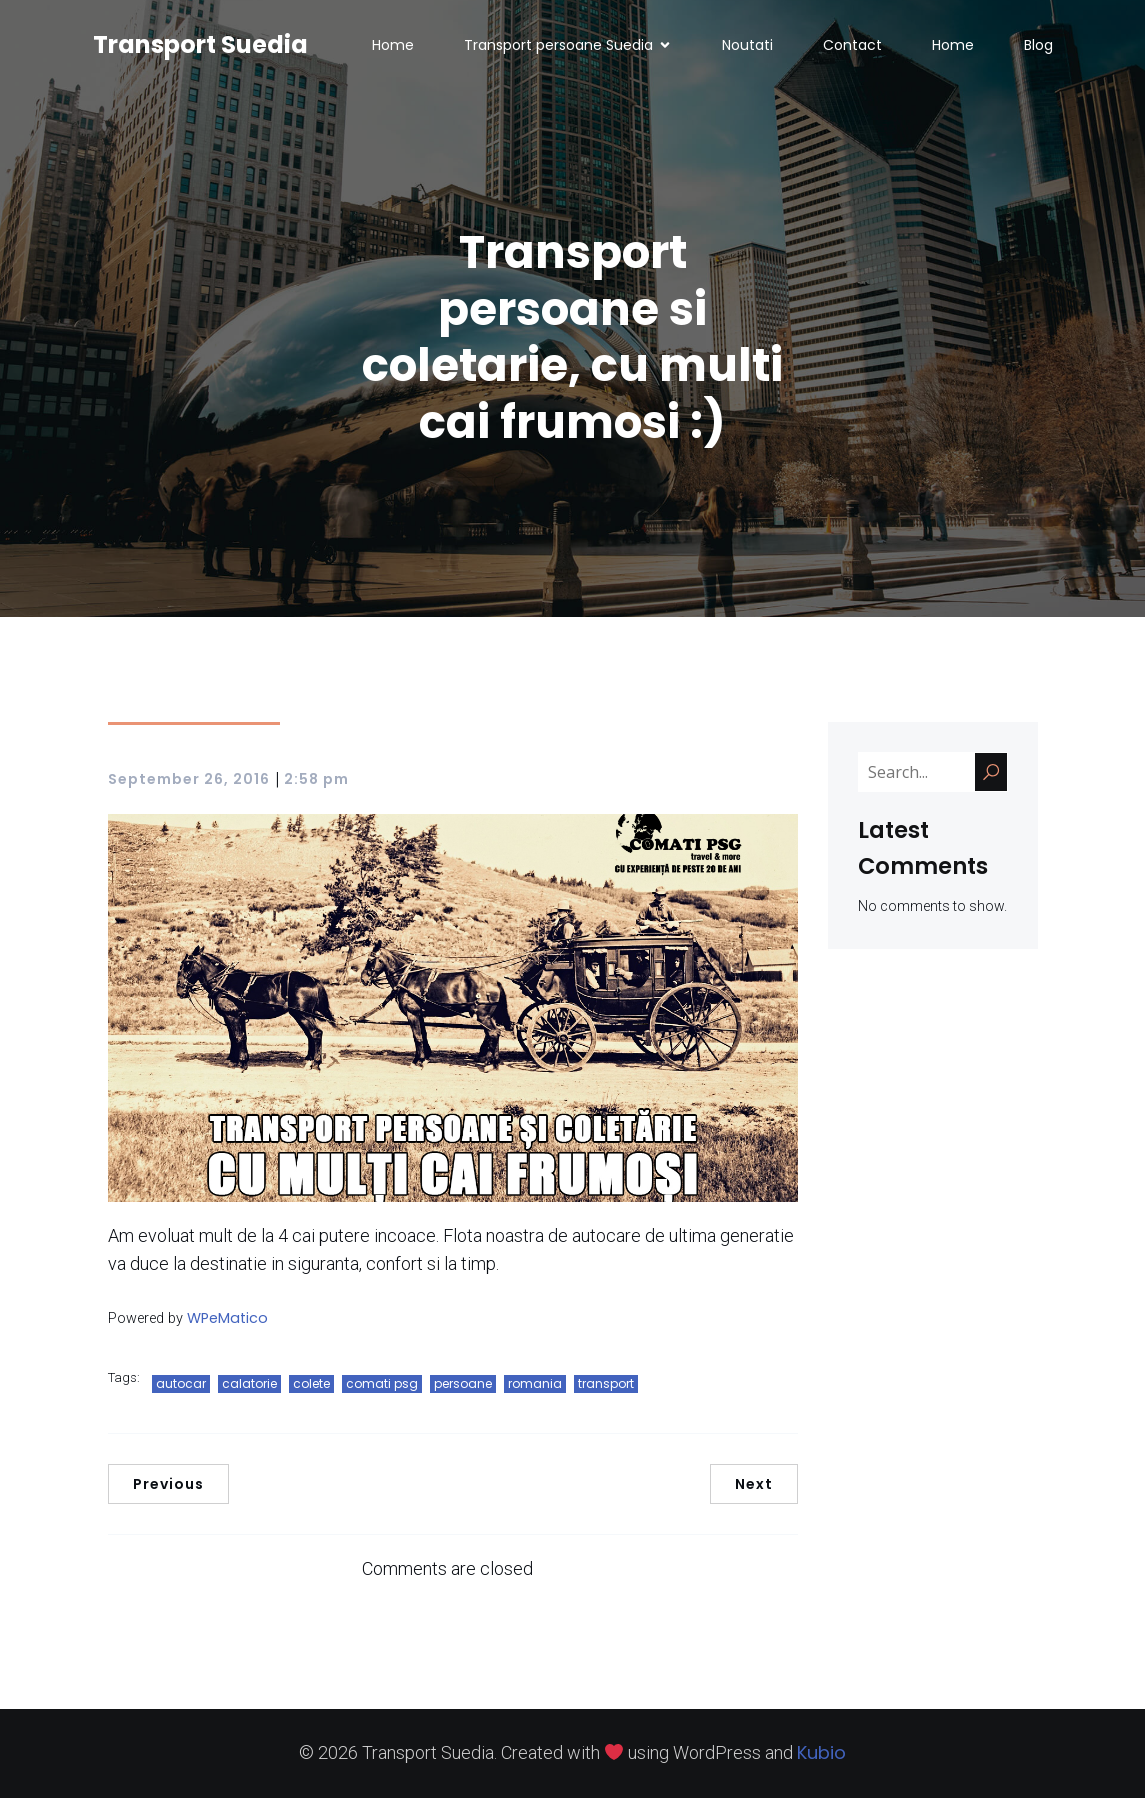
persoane (463, 1383)
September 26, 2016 (189, 779)
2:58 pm (316, 779)
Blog (1038, 45)
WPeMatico (227, 1318)
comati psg (382, 1383)
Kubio (821, 1752)
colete (311, 1383)
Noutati (747, 45)
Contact (852, 45)
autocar (181, 1383)
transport (606, 1383)
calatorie (249, 1383)
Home (393, 45)
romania (535, 1383)
